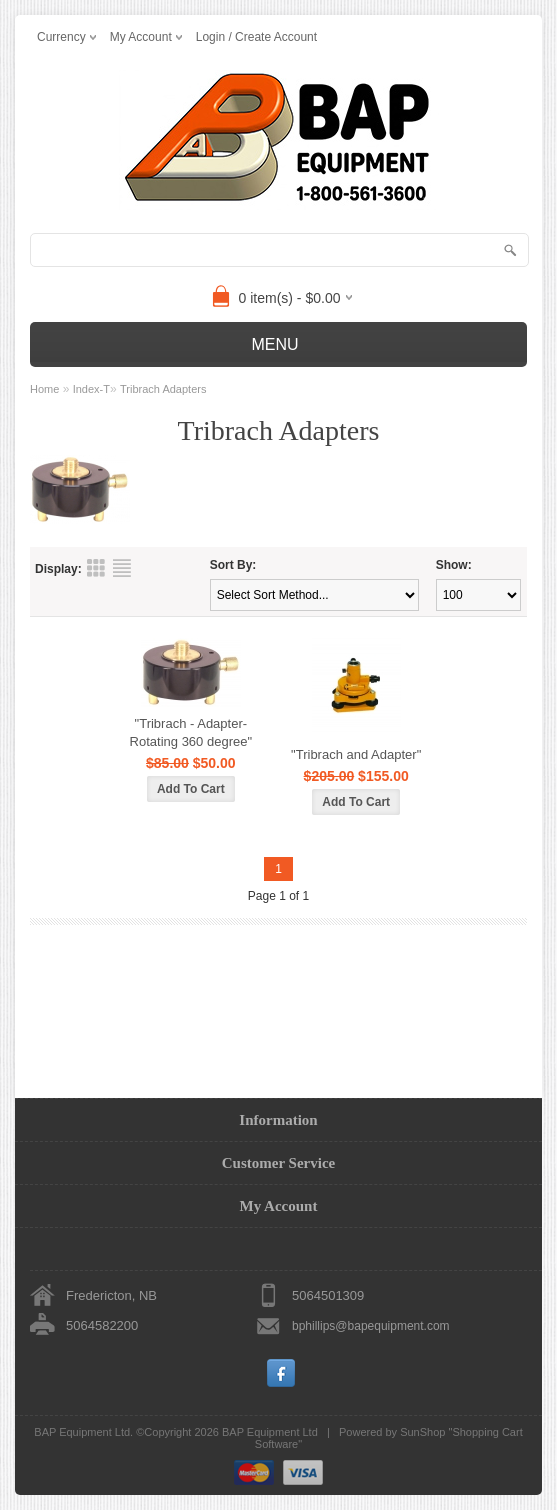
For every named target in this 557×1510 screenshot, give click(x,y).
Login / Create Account (256, 37)
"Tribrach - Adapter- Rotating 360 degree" (191, 732)
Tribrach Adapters (163, 389)
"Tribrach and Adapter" (356, 754)
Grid (96, 568)
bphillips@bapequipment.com (371, 1326)
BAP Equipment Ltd (270, 1432)
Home (44, 389)
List (122, 568)
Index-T (91, 389)
